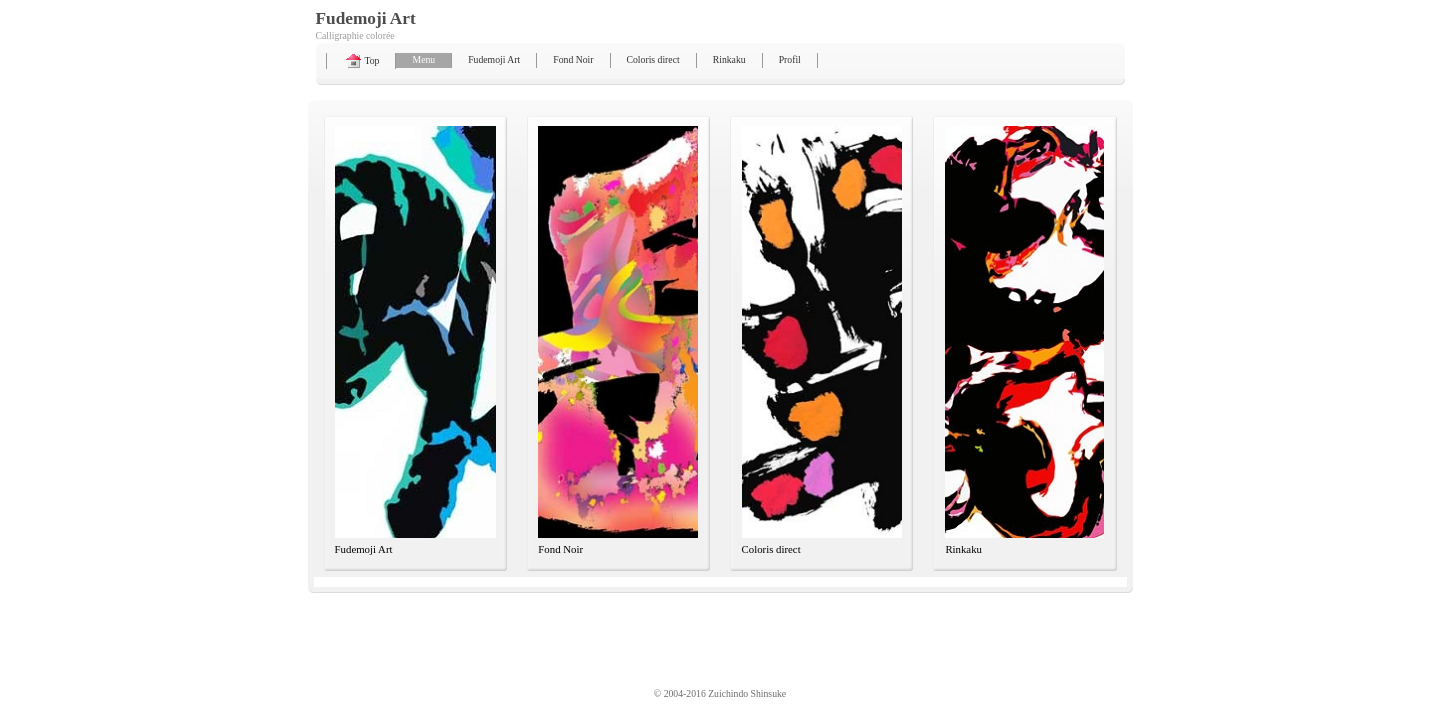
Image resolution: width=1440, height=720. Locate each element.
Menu (423, 59)
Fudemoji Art (494, 59)
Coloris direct (653, 59)
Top (361, 61)
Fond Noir (573, 59)
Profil (790, 59)
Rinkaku (729, 59)
